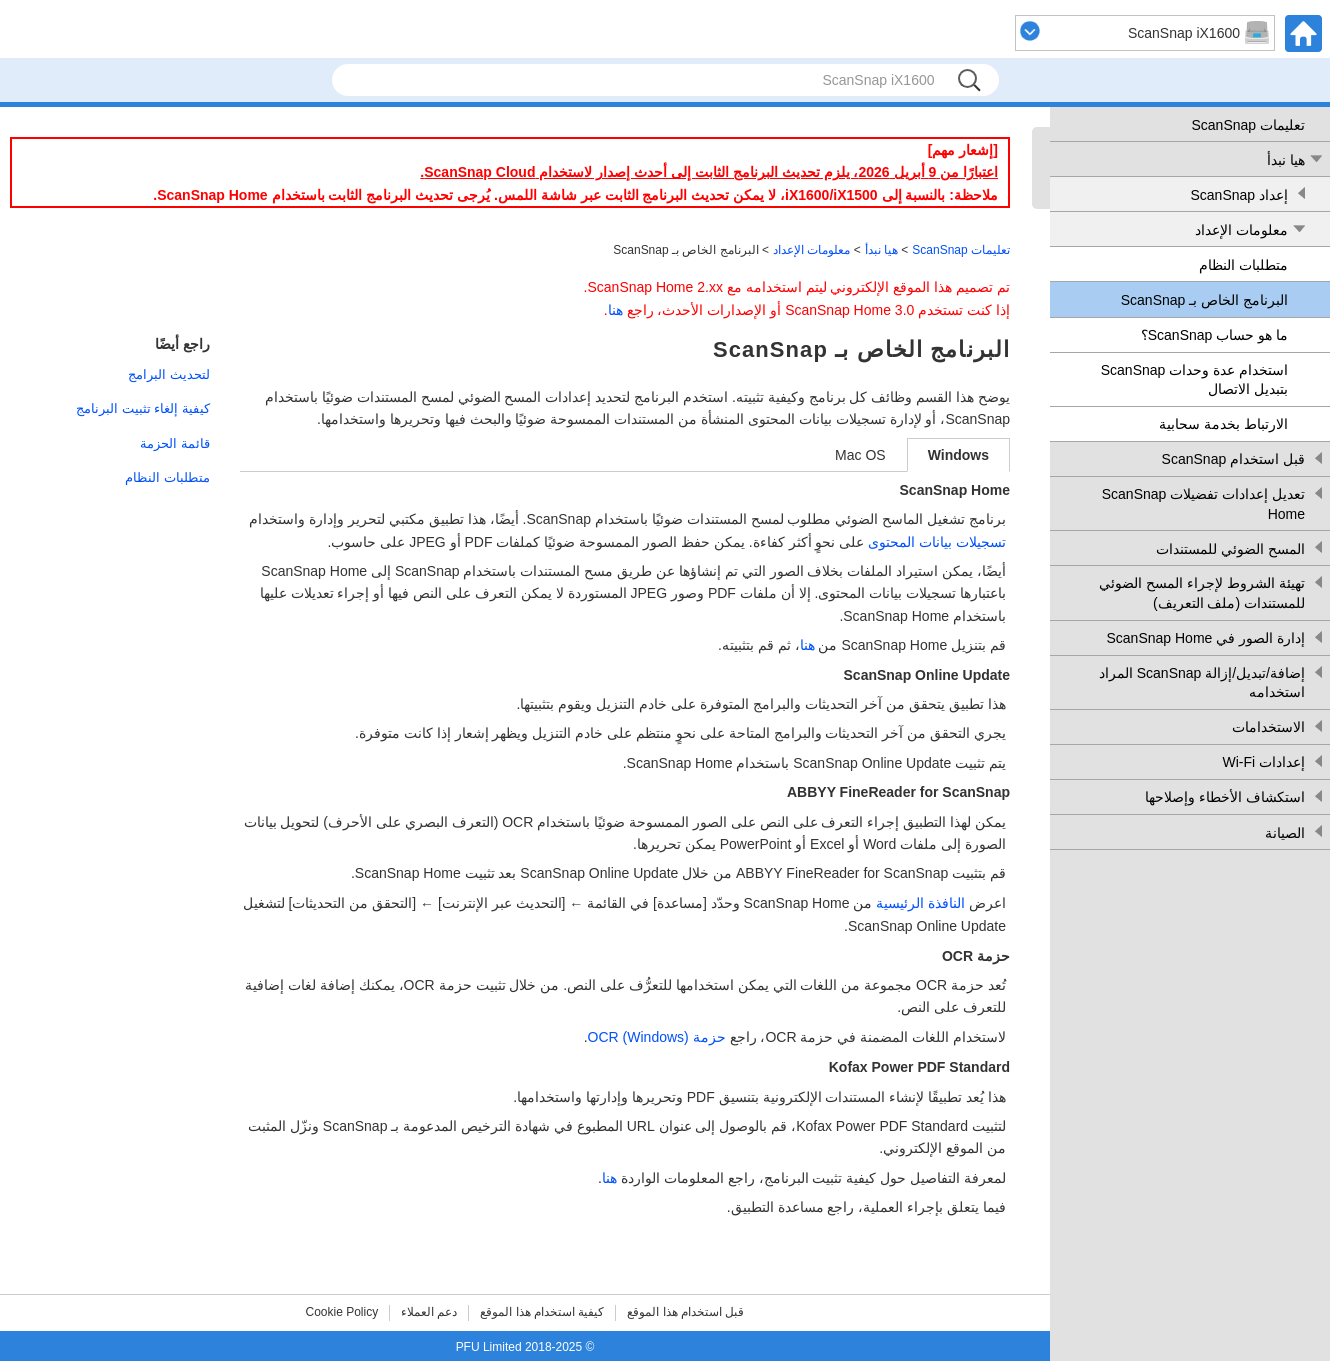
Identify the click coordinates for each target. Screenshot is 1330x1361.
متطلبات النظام (1243, 265)
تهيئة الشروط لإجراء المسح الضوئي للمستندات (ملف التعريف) (1202, 593)
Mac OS (860, 455)
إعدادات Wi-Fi (1263, 762)
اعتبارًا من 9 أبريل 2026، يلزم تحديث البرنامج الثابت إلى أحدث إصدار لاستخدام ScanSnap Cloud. (709, 172)
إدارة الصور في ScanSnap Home (1205, 638)
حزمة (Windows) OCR (657, 1037)
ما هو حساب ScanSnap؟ (1214, 335)
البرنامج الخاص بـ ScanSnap (1204, 300)
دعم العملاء (429, 1312)
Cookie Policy (342, 1312)
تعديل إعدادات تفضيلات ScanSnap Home (1203, 504)
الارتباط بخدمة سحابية (1223, 424)
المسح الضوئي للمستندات (1230, 549)
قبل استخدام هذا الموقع (685, 1312)
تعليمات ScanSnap (1249, 125)
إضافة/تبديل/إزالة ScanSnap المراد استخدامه (1202, 683)
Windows (958, 455)
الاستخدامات (1268, 727)
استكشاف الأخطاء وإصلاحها (1225, 797)
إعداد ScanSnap (1240, 195)
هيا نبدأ (1286, 160)
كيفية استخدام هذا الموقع (542, 1312)
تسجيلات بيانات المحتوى (937, 542)
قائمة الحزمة (175, 443)
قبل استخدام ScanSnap (1233, 459)
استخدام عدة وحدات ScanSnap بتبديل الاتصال (1194, 380)
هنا (615, 310)
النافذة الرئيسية (920, 903)
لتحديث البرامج (169, 374)
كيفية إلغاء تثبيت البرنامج (143, 408)
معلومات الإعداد (1241, 230)
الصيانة (1285, 833)
